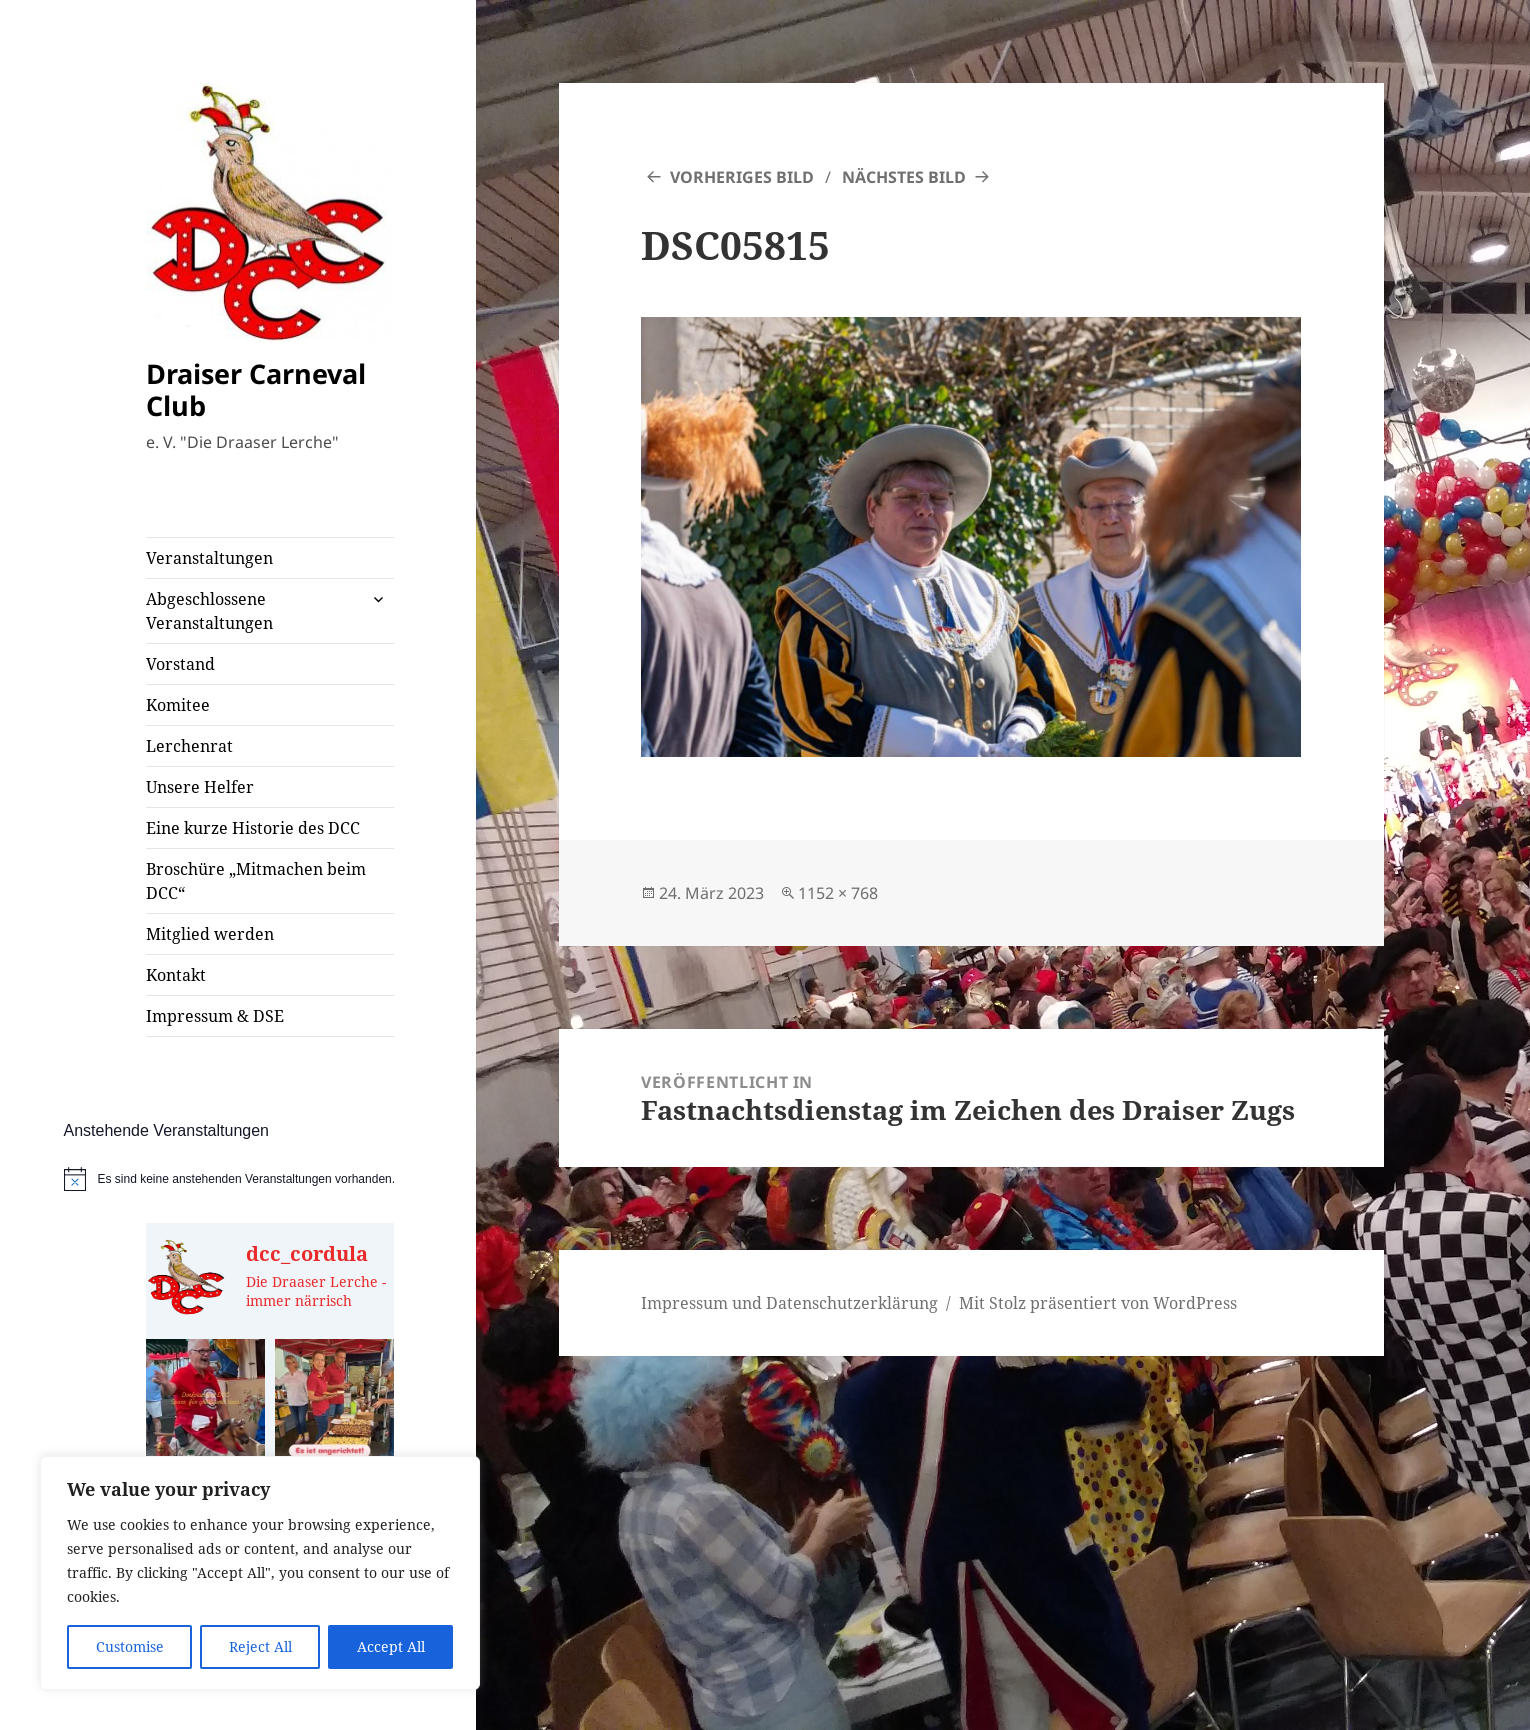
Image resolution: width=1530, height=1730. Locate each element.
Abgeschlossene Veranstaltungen (209, 611)
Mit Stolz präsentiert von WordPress (1098, 1303)
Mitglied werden (210, 934)
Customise (130, 1646)
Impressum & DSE (215, 1016)
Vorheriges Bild (742, 177)
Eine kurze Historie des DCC (253, 828)
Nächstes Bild (904, 177)
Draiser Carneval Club (256, 389)
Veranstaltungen (209, 558)
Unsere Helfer (200, 787)
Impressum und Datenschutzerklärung (789, 1303)
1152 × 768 (838, 893)
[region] (260, 1573)
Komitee (178, 705)
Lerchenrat (189, 746)
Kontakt (176, 975)
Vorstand (180, 664)
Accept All (391, 1646)
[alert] (270, 1179)
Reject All (260, 1646)
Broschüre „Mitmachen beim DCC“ (256, 881)
